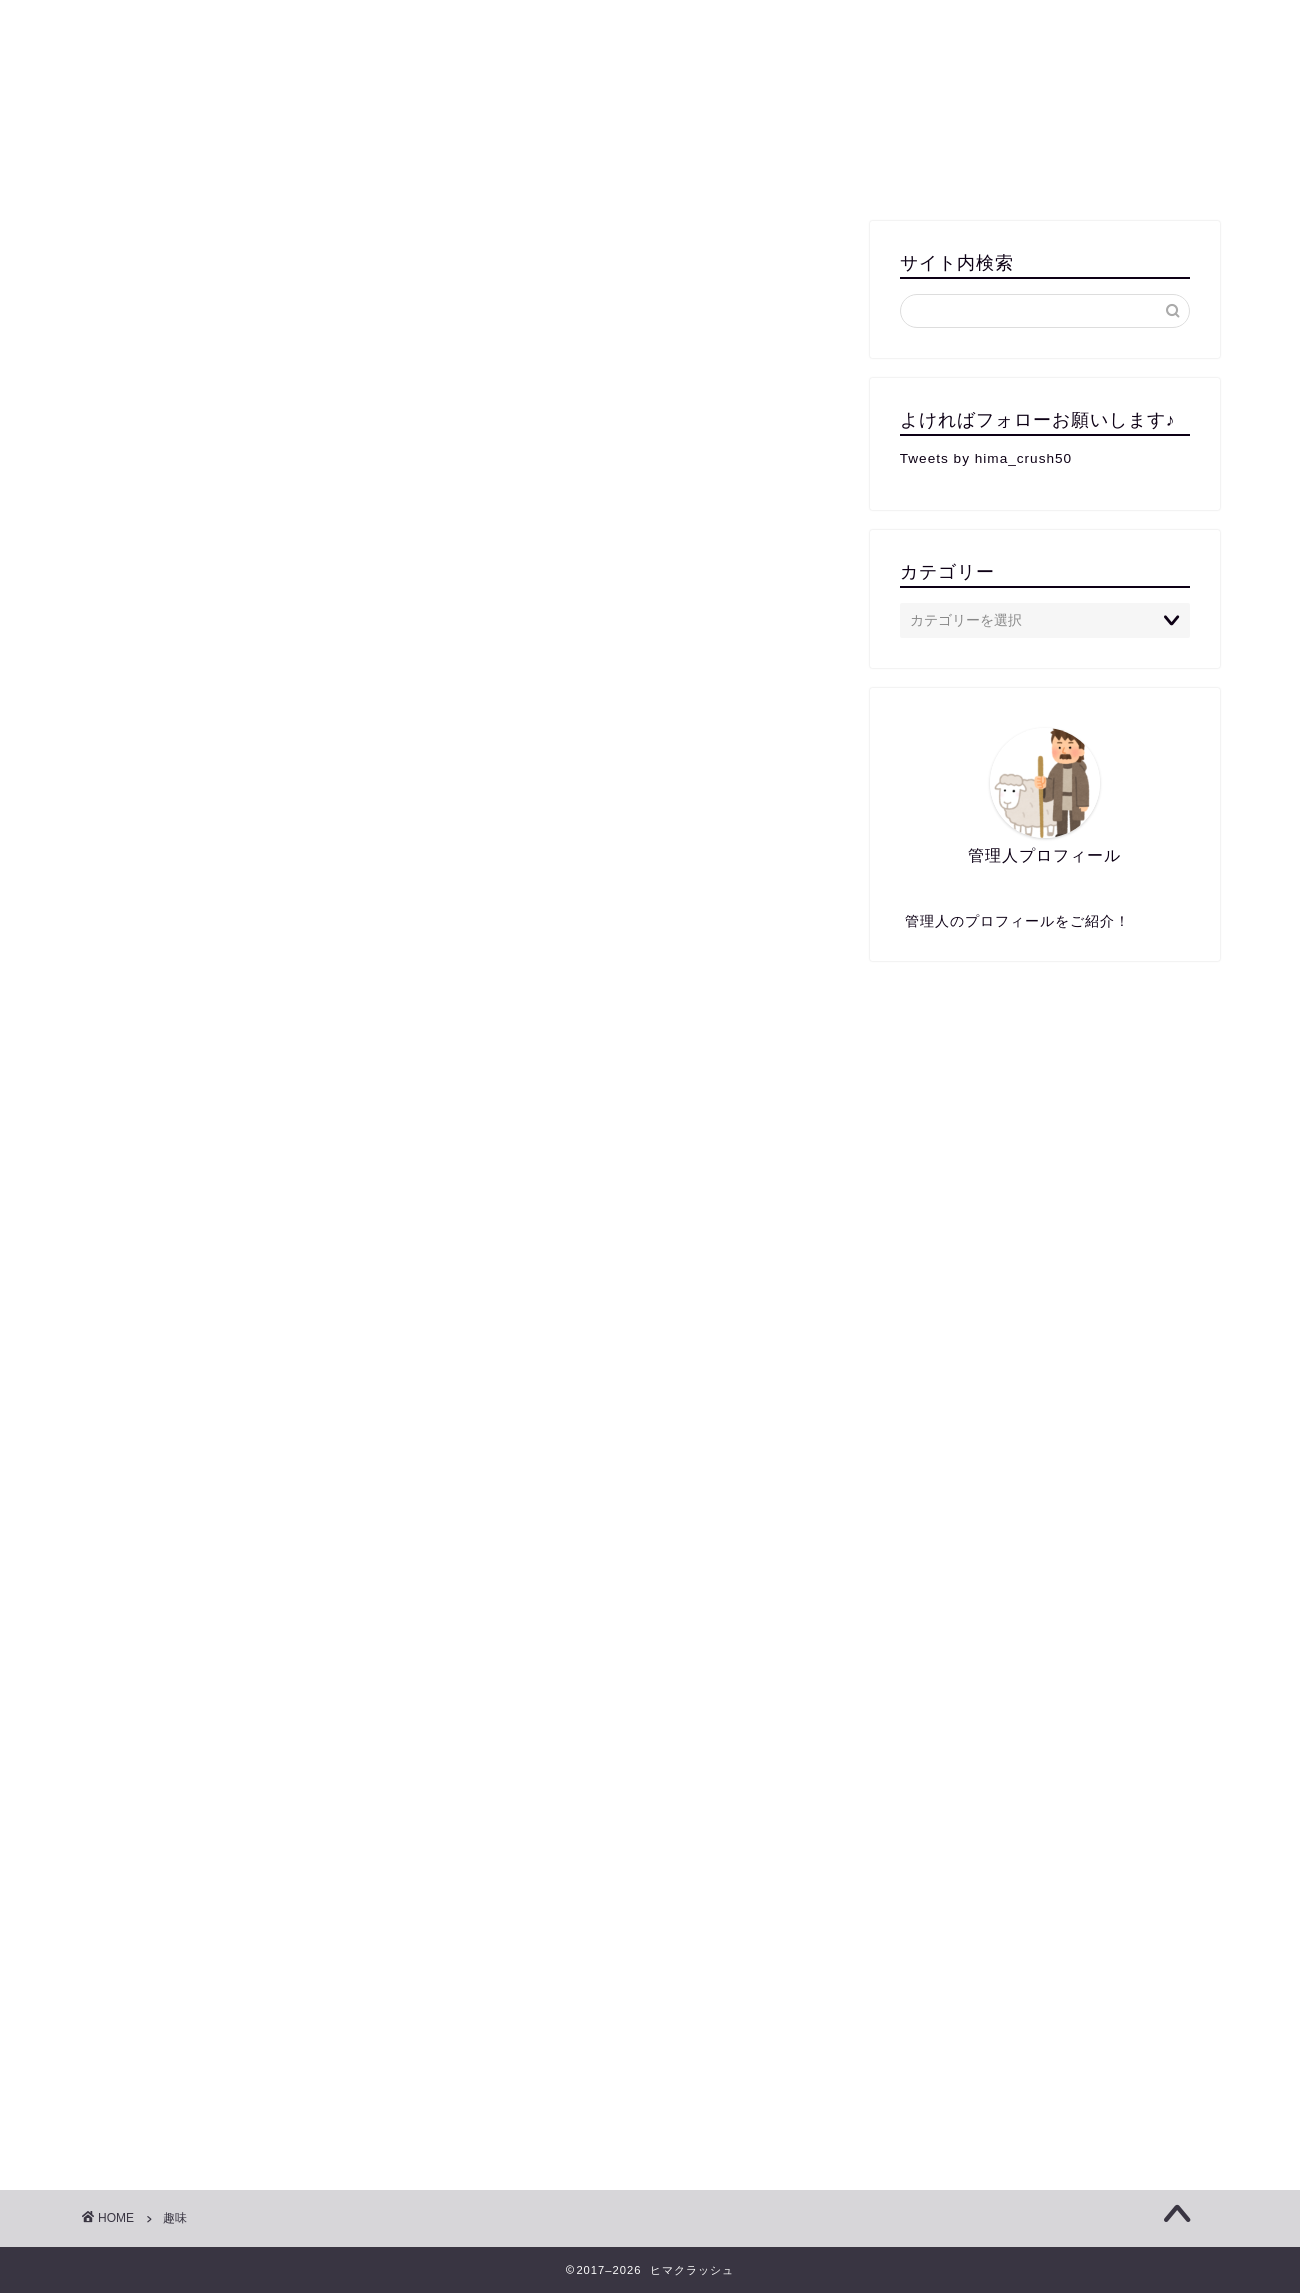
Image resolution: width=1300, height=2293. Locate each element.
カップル (665, 169)
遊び (760, 169)
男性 (840, 169)
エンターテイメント (357, 169)
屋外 (570, 169)
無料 (225, 169)
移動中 (1007, 169)
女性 (920, 169)
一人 (145, 169)
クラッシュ (650, 70)
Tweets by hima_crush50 (986, 458)
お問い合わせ (1125, 169)
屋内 (490, 169)
